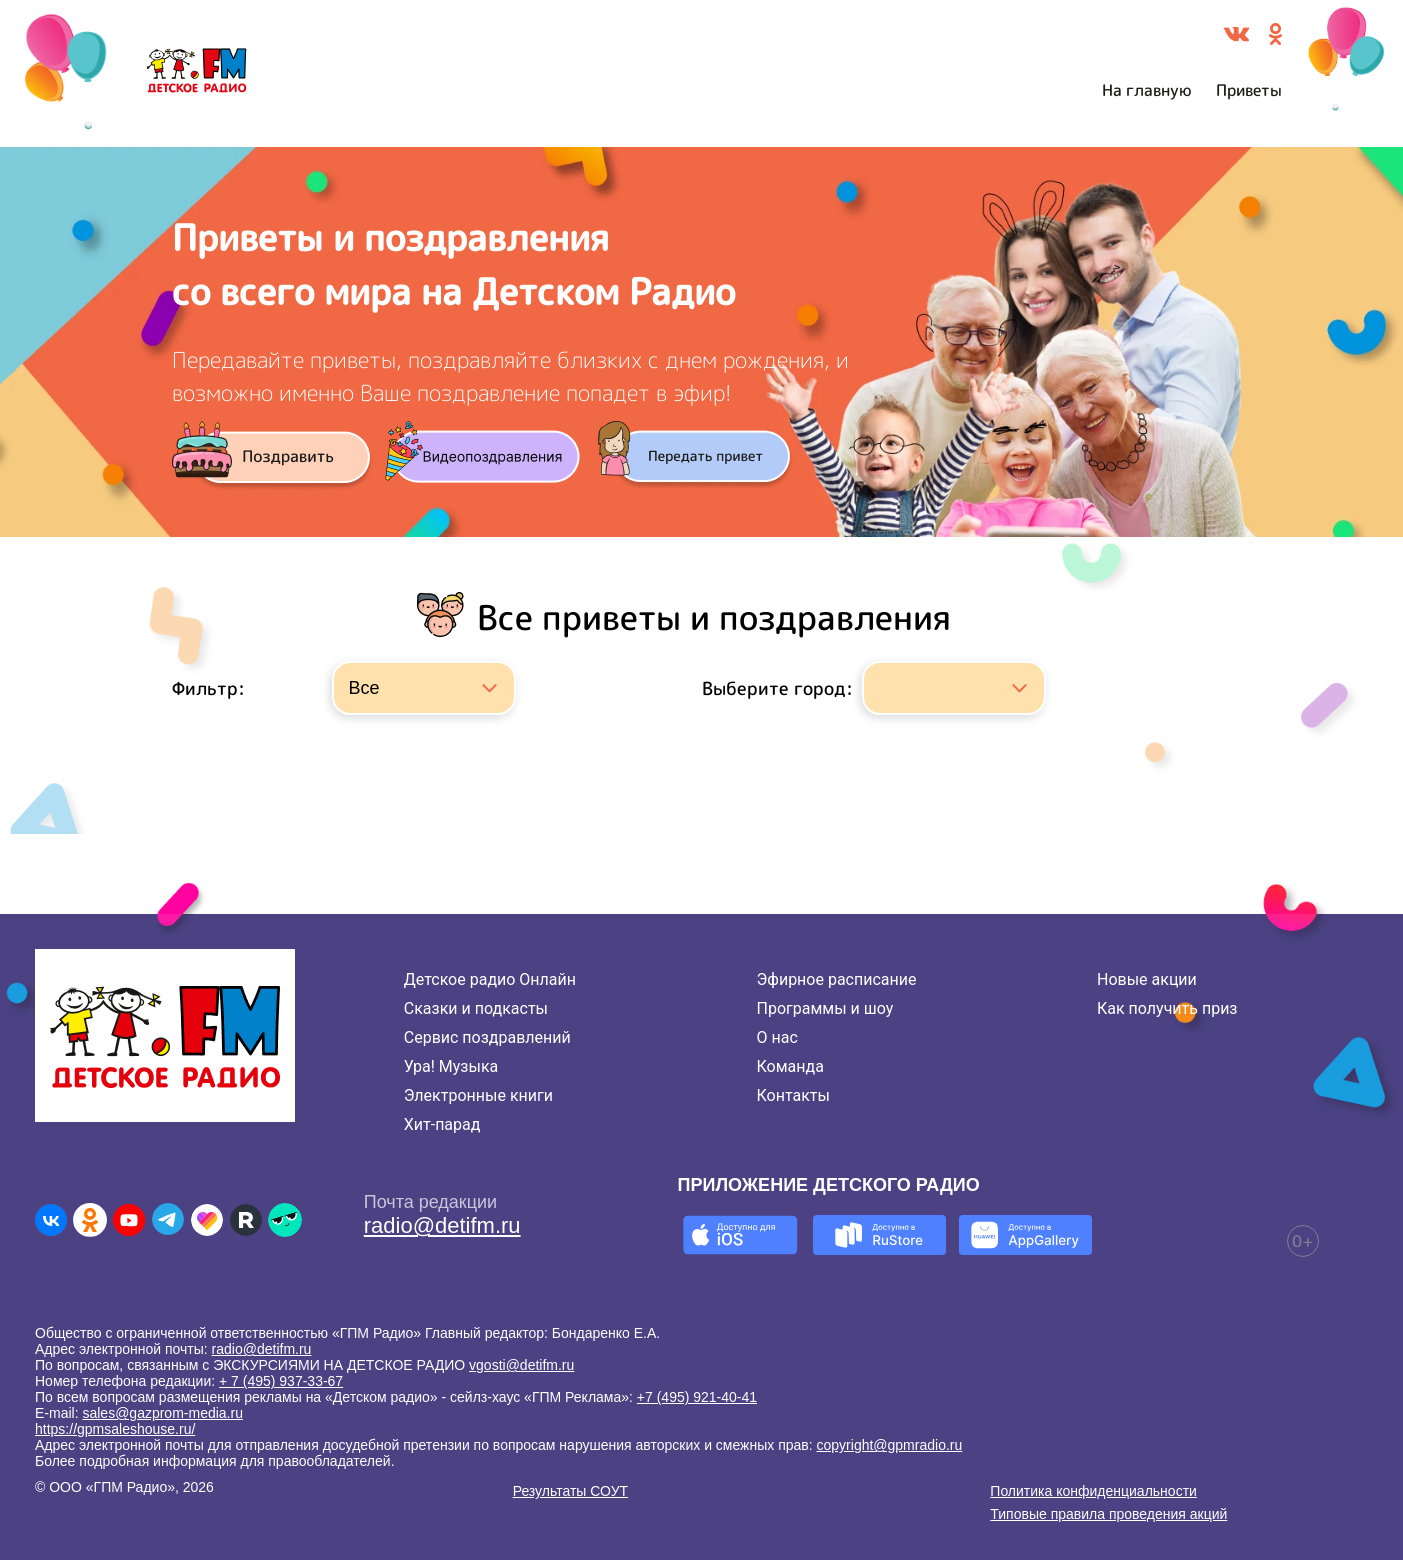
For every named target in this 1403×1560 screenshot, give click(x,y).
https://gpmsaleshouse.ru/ (115, 1429)
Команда (790, 1066)
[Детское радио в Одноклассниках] (90, 1220)
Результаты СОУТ (570, 1491)
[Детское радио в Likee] (207, 1220)
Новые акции (1147, 979)
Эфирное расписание (837, 979)
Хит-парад (442, 1124)
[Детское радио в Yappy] (285, 1220)
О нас (777, 1037)
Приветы (1249, 90)
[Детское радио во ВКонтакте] (51, 1220)
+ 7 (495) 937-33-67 (281, 1381)
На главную (1147, 90)
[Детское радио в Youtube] (129, 1220)
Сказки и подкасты (476, 1008)
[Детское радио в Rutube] (246, 1220)
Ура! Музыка (451, 1066)
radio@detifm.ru (442, 1225)
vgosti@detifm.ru (521, 1365)
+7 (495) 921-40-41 (697, 1397)
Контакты (793, 1095)
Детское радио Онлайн (490, 979)
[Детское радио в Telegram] (168, 1220)
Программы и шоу (825, 1008)
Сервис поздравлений (487, 1037)
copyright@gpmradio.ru (890, 1445)
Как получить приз (1167, 1008)
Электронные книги (478, 1095)
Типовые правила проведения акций (1108, 1514)
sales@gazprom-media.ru (162, 1413)
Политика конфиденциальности (1093, 1491)
